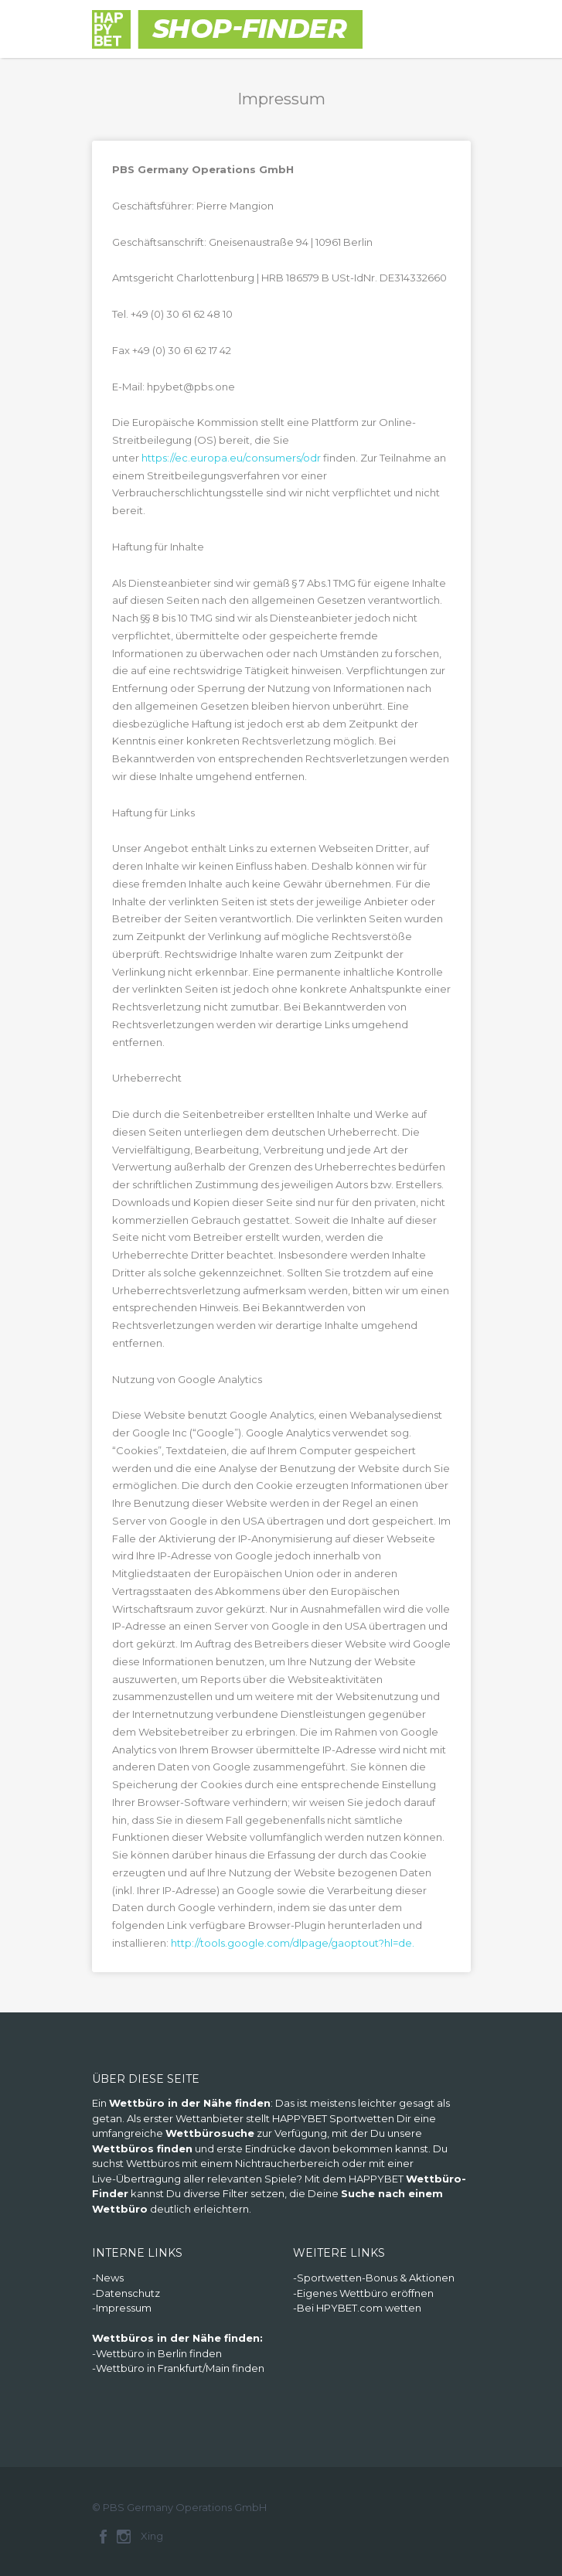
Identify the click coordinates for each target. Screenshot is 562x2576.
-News (108, 2277)
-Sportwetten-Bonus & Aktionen (374, 2277)
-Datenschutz (126, 2293)
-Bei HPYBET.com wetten (357, 2308)
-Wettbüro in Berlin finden (157, 2353)
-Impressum (122, 2308)
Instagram (124, 2536)
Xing (152, 2536)
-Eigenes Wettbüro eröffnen (363, 2293)
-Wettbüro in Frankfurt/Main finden (178, 2368)
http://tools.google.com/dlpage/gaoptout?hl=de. (292, 1943)
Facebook (103, 2536)
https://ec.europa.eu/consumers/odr (231, 457)
